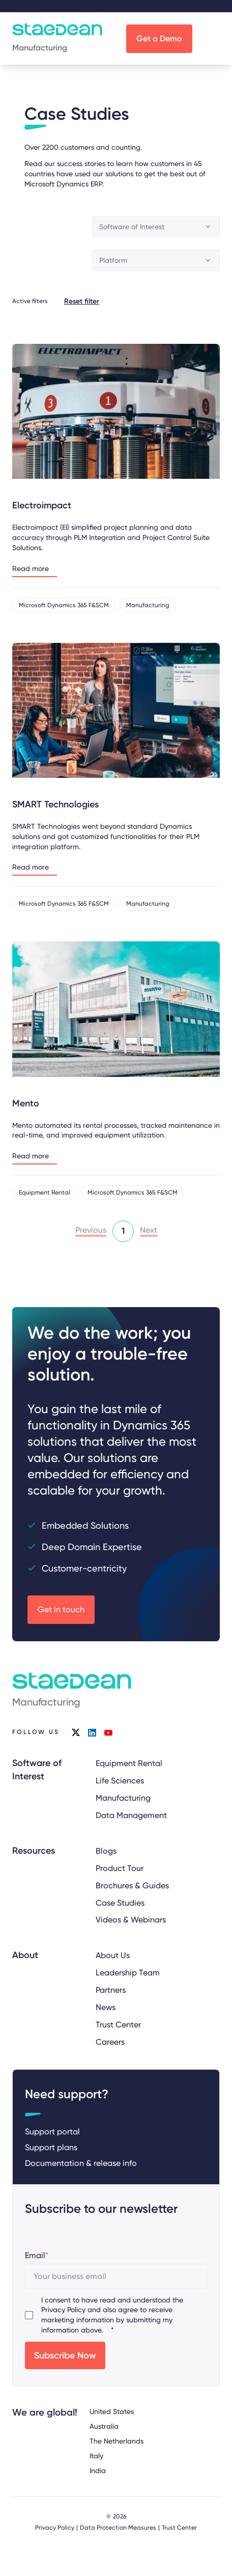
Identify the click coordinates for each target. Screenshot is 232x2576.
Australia (104, 2426)
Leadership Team (128, 1972)
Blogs (106, 1850)
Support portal (52, 2131)
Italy (96, 2455)
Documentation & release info (81, 2162)
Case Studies (120, 1902)
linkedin (92, 1732)
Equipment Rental (129, 1763)
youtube (108, 1732)
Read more (30, 569)
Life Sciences (120, 1780)
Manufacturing (123, 1798)
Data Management (131, 1815)
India (98, 2470)
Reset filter (81, 301)
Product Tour (119, 1868)
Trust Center (118, 2024)
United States (112, 2411)
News (105, 2007)
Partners (111, 1990)
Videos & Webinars (131, 1919)
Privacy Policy (63, 2310)
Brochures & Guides (132, 1885)
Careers (110, 2042)
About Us (113, 1955)
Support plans (51, 2147)
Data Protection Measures (118, 2527)
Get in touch (61, 1609)
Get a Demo (159, 38)
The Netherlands (116, 2440)
